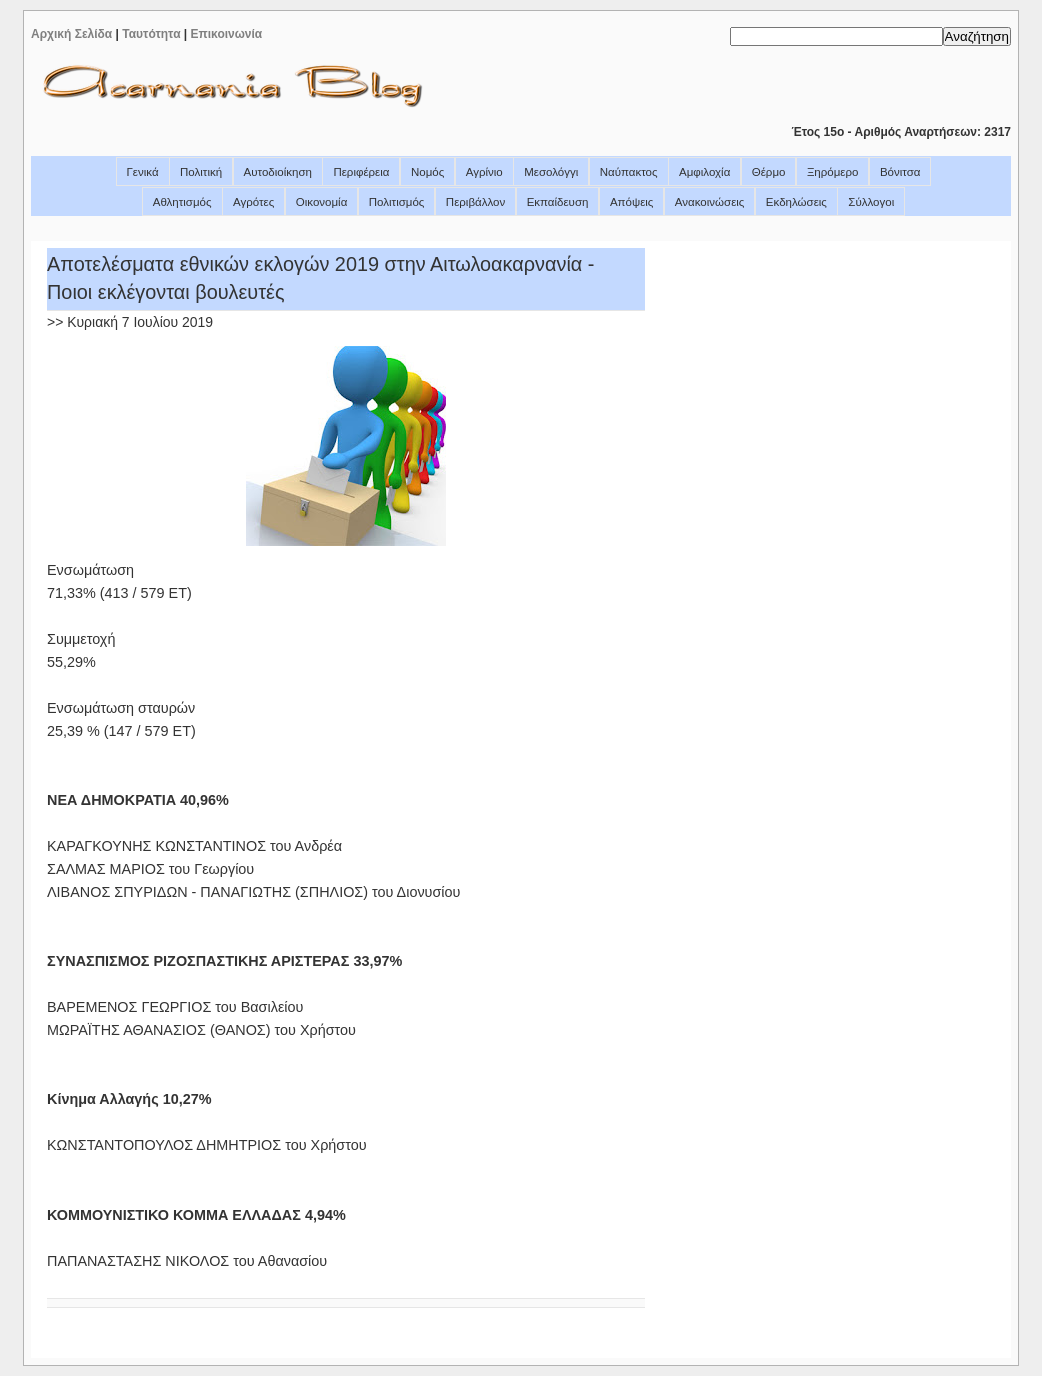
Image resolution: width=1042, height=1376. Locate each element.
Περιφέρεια (361, 172)
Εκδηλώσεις (796, 202)
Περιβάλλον (475, 202)
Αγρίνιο (484, 172)
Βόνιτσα (900, 172)
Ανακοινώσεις (710, 202)
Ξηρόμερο (833, 172)
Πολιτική (201, 172)
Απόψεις (631, 202)
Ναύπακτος (629, 172)
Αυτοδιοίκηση (278, 172)
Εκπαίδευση (558, 202)
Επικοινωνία (227, 34)
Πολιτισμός (397, 202)
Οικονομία (322, 202)
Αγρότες (253, 202)
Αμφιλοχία (704, 172)
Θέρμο (769, 172)
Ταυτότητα (151, 34)
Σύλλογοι (871, 202)
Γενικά (143, 172)
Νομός (427, 172)
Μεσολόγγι (551, 172)
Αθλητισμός (182, 202)
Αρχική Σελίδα (71, 34)
